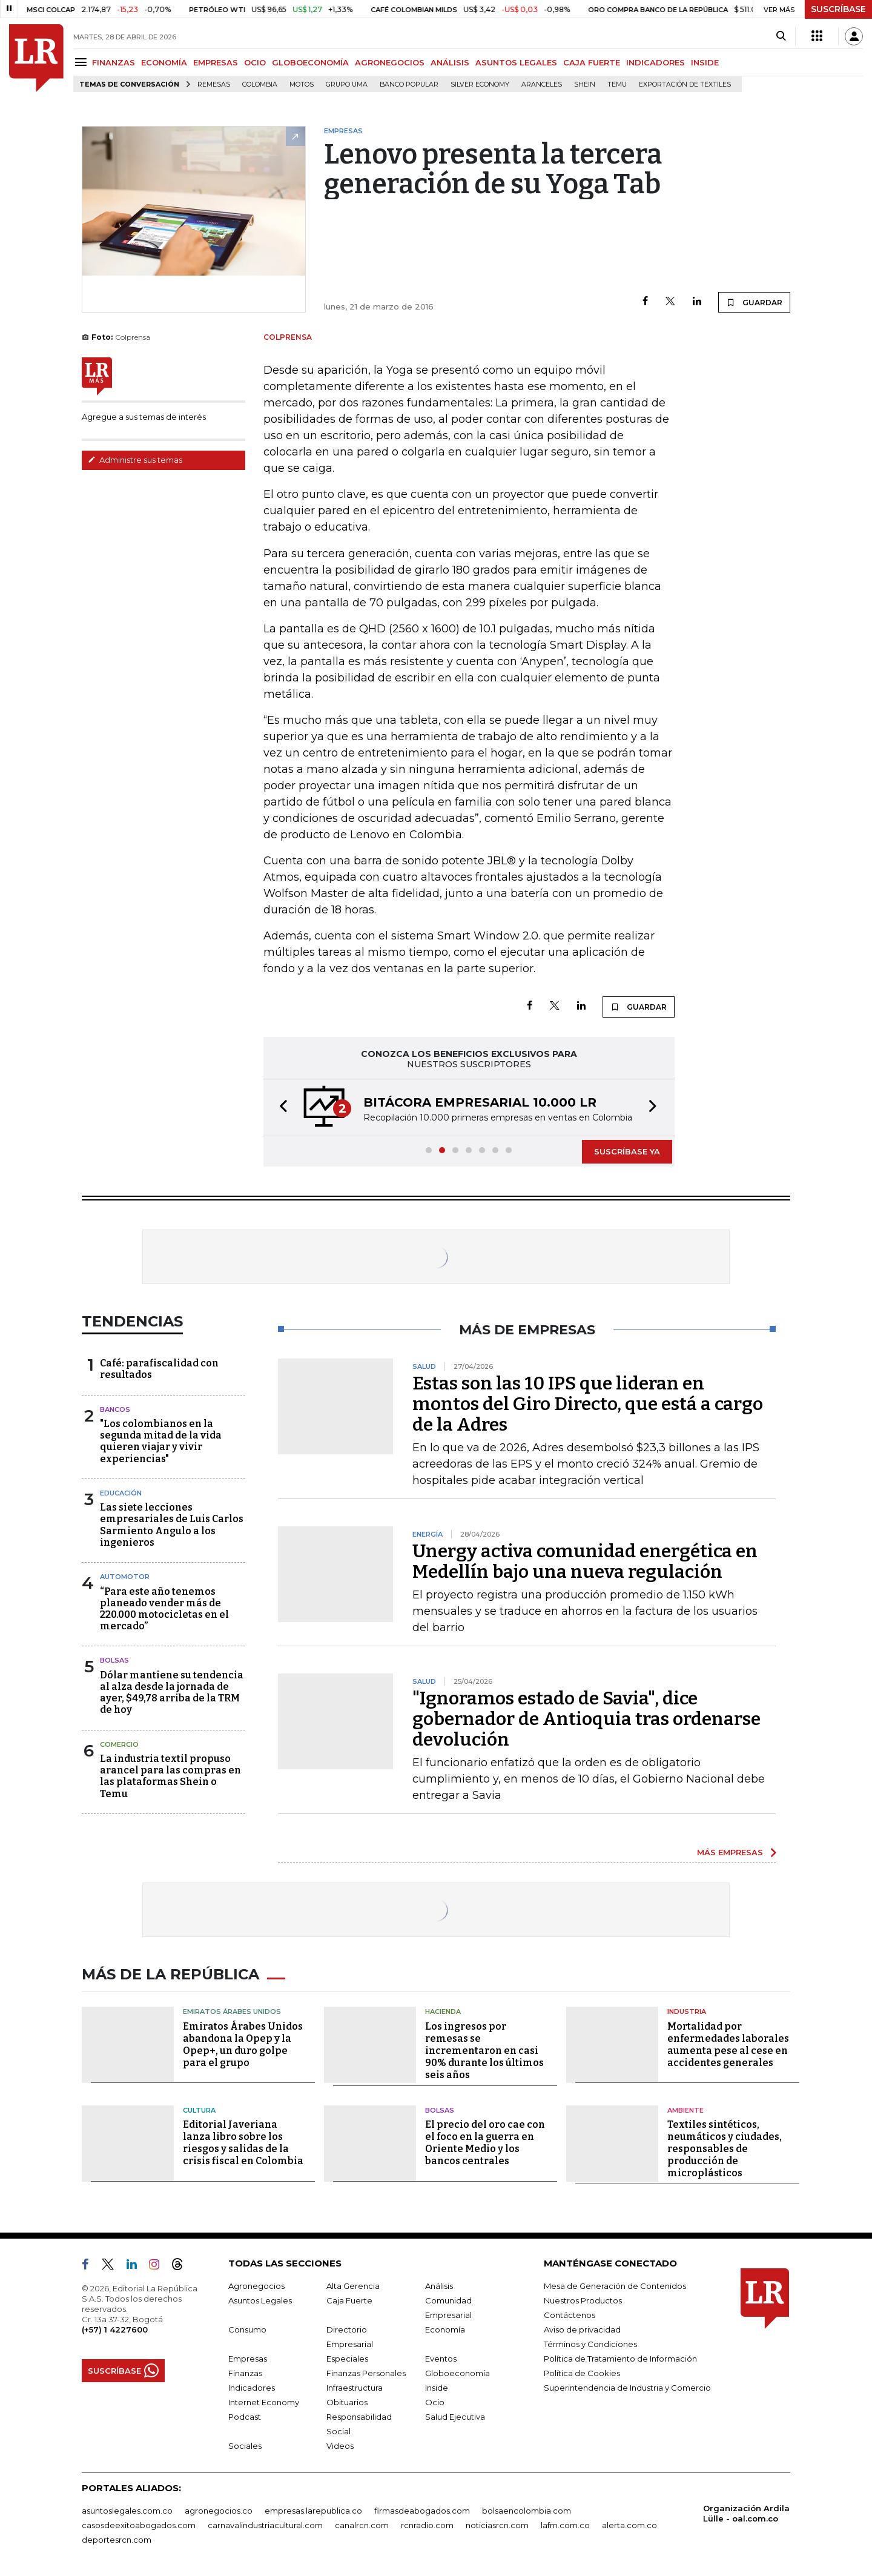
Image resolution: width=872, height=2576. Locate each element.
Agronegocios (256, 2286)
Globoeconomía (457, 2373)
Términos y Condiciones (590, 2344)
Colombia (259, 84)
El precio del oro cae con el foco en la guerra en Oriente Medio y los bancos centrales (485, 2143)
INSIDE (705, 62)
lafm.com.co (565, 2525)
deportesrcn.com (116, 2540)
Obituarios (347, 2402)
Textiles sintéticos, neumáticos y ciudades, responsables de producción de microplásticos (724, 2149)
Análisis (439, 2286)
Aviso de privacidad (582, 2329)
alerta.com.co (629, 2525)
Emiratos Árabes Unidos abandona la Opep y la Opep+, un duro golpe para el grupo (243, 2044)
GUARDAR (754, 302)
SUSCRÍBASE (838, 9)
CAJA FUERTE (591, 62)
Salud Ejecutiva (455, 2417)
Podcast (244, 2417)
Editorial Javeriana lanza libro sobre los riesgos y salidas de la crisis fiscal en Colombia (243, 2143)
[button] (279, 1107)
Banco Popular (409, 84)
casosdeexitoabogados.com (139, 2525)
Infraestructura (354, 2387)
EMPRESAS (215, 62)
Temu (617, 84)
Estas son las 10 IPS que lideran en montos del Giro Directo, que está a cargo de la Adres (587, 1403)
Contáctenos (569, 2315)
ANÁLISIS (450, 62)
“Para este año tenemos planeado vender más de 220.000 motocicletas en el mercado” (164, 1609)
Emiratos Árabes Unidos (232, 2011)
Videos (340, 2446)
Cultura (199, 2110)
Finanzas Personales (366, 2373)
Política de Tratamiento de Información (620, 2358)
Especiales (347, 2358)
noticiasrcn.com (497, 2525)
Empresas (247, 2358)
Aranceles (541, 84)
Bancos (115, 1409)
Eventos (441, 2358)
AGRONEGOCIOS (389, 62)
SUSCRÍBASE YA (627, 1151)
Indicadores (251, 2387)
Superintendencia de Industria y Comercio (627, 2387)
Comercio (119, 1744)
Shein (584, 84)
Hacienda (443, 2011)
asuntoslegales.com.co (127, 2510)
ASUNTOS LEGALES (516, 62)
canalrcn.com (362, 2525)
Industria (686, 2011)
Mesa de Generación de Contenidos (615, 2286)
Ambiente (685, 2110)
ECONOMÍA (164, 62)
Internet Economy (263, 2402)
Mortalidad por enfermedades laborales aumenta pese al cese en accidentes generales (728, 2044)
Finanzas (245, 2373)
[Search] (781, 36)
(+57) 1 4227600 (115, 2329)
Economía (445, 2329)
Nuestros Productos (583, 2300)
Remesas (213, 84)
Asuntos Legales (260, 2300)
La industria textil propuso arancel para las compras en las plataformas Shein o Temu (170, 1776)
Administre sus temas (135, 460)
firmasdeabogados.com (422, 2510)
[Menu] (82, 62)
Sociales (245, 2446)
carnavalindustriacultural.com (265, 2525)
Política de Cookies (582, 2373)
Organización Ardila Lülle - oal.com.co (746, 2513)
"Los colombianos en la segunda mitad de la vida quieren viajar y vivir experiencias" (161, 1441)
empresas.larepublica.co (313, 2510)
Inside (436, 2387)
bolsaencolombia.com (526, 2510)
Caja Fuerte (349, 2300)
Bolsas (114, 1660)
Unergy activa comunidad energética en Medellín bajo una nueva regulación (585, 1561)
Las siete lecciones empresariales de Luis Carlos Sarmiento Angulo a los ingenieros (171, 1525)
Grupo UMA (347, 84)
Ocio (434, 2402)
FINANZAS (113, 62)
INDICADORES (655, 62)
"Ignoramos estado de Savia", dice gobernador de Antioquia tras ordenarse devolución (586, 1718)
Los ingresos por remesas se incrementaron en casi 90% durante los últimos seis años (484, 2051)
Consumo (247, 2329)
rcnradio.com (427, 2525)
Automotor (125, 1576)
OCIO (255, 62)
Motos (301, 84)
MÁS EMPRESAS (730, 1852)
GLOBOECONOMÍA (310, 62)
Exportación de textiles (685, 84)
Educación (121, 1493)
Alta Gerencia (353, 2286)
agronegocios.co (219, 2510)
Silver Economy (480, 84)
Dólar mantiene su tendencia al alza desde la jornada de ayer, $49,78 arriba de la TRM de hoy (171, 1692)
